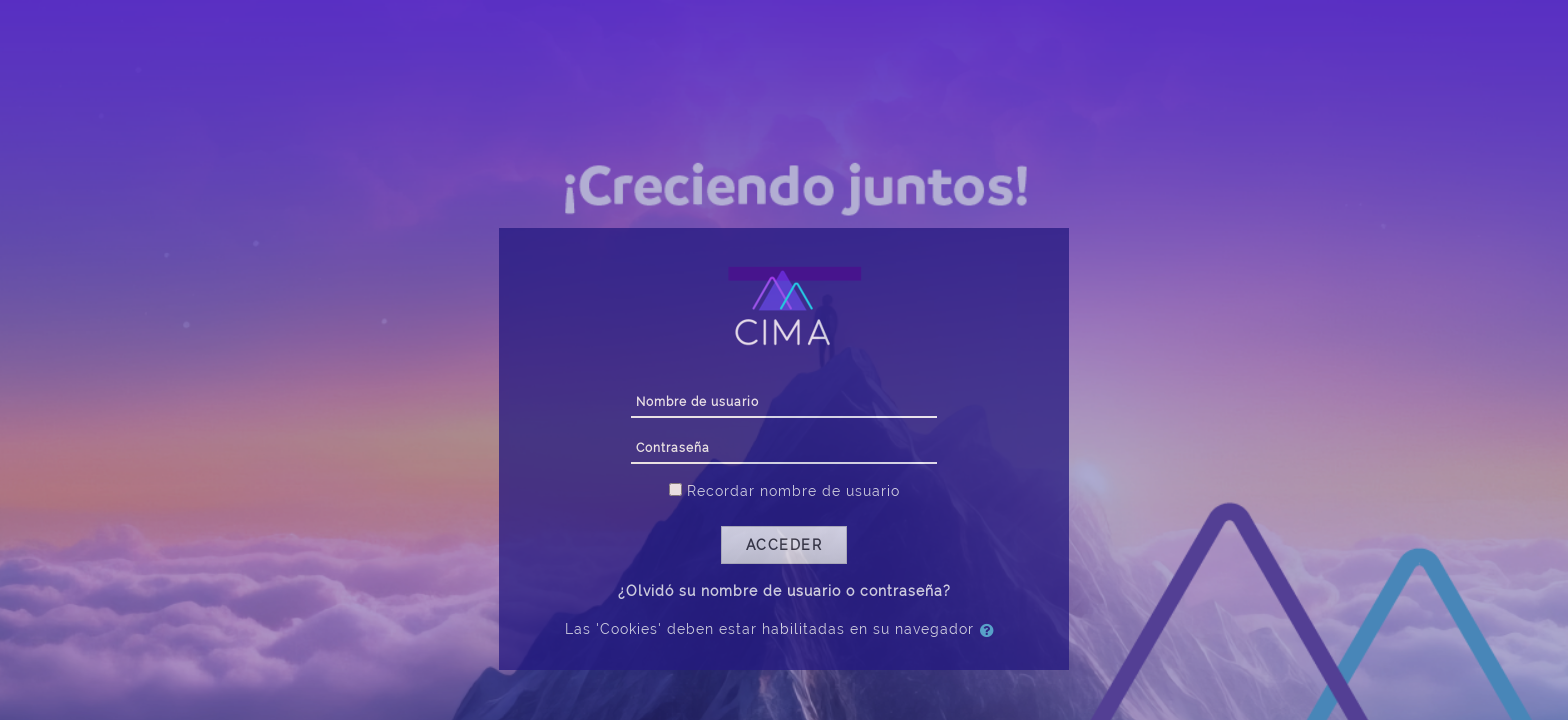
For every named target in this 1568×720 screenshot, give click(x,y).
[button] (991, 630)
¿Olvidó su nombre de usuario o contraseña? (784, 591)
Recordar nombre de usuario (793, 491)
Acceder (784, 545)
